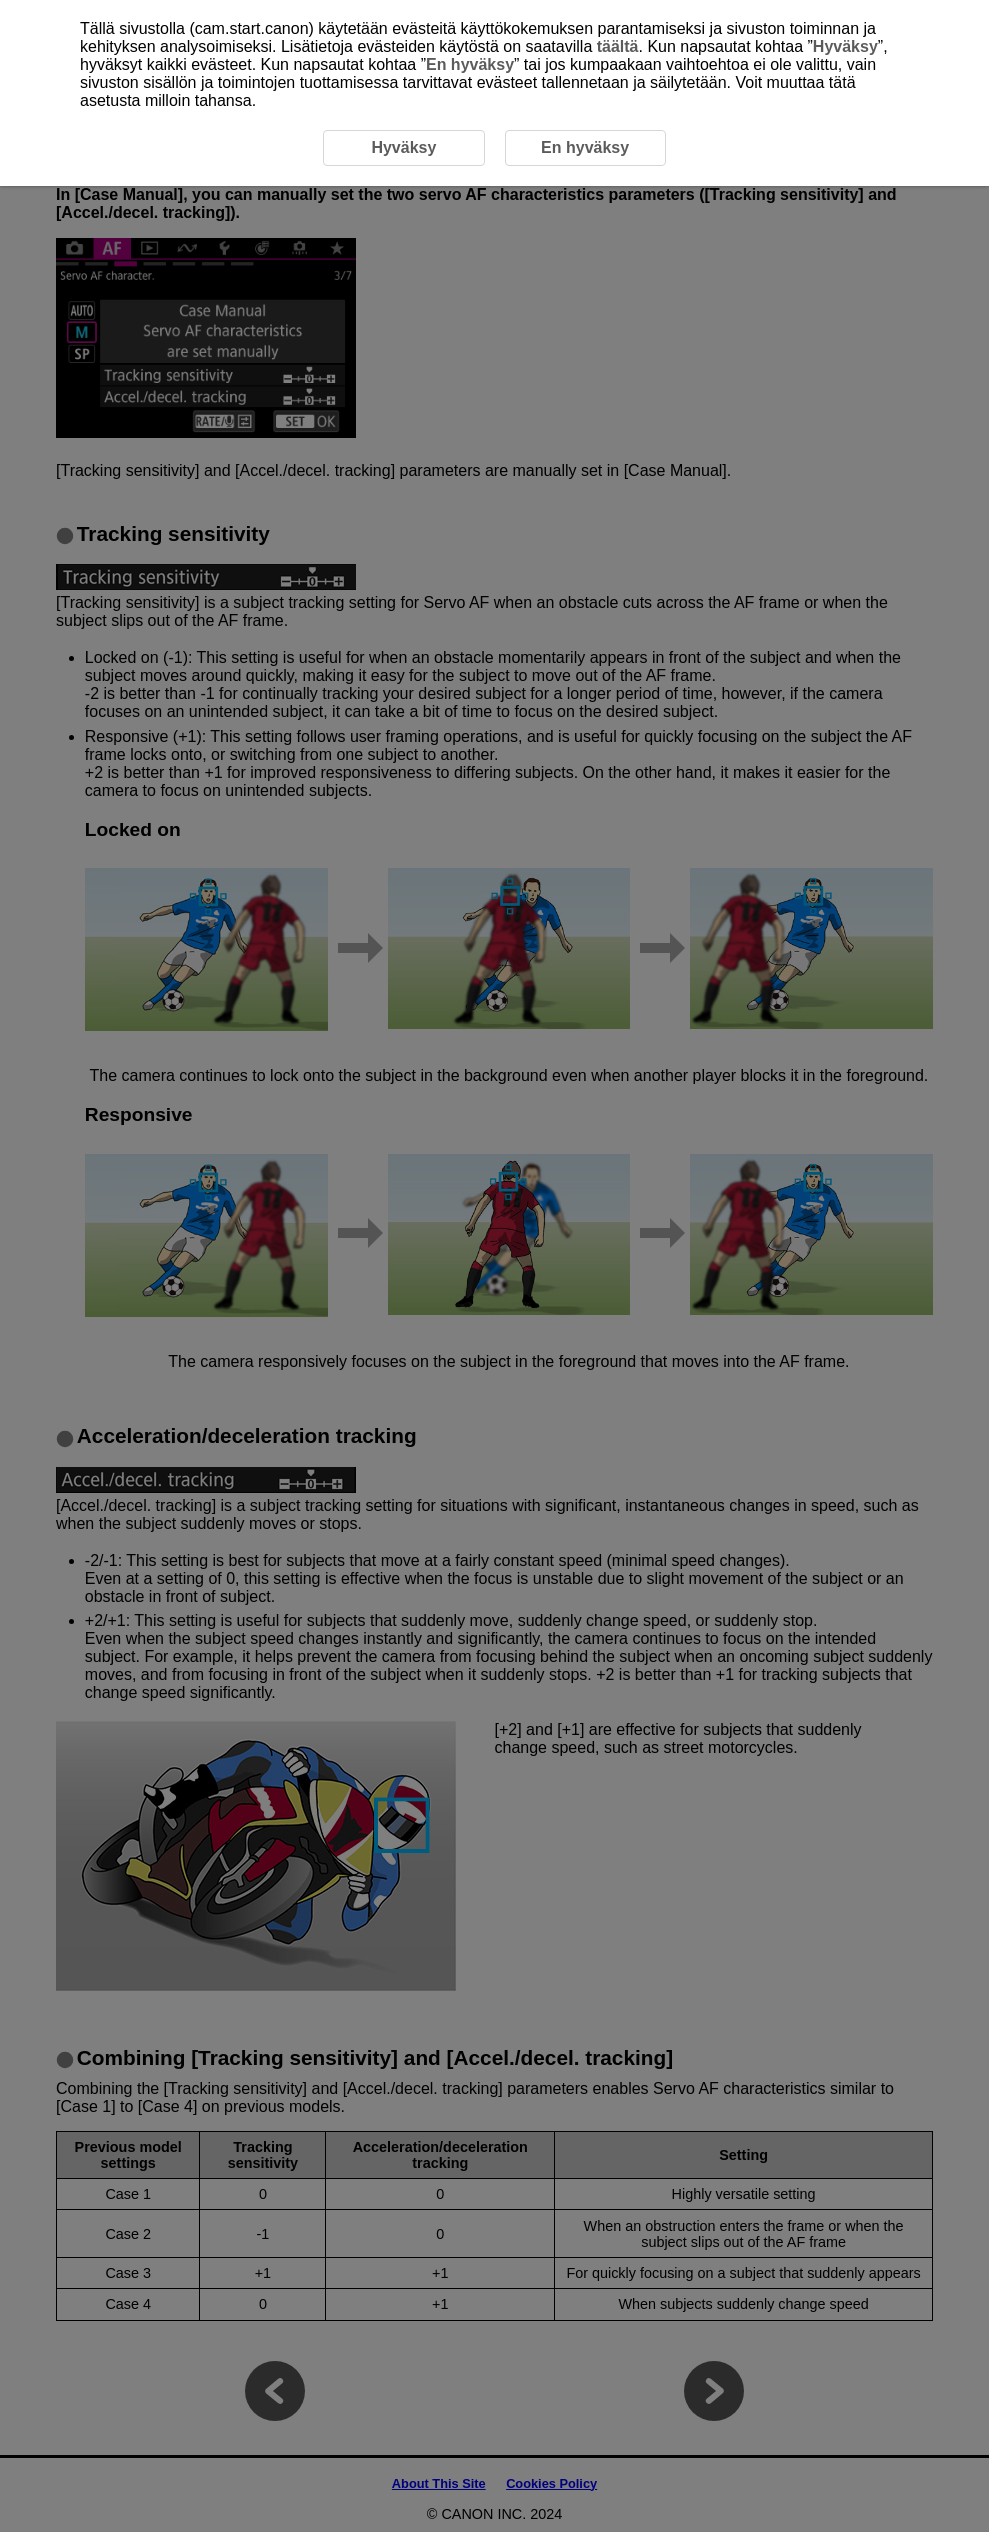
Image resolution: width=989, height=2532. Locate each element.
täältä (618, 46)
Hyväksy (845, 46)
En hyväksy (470, 64)
